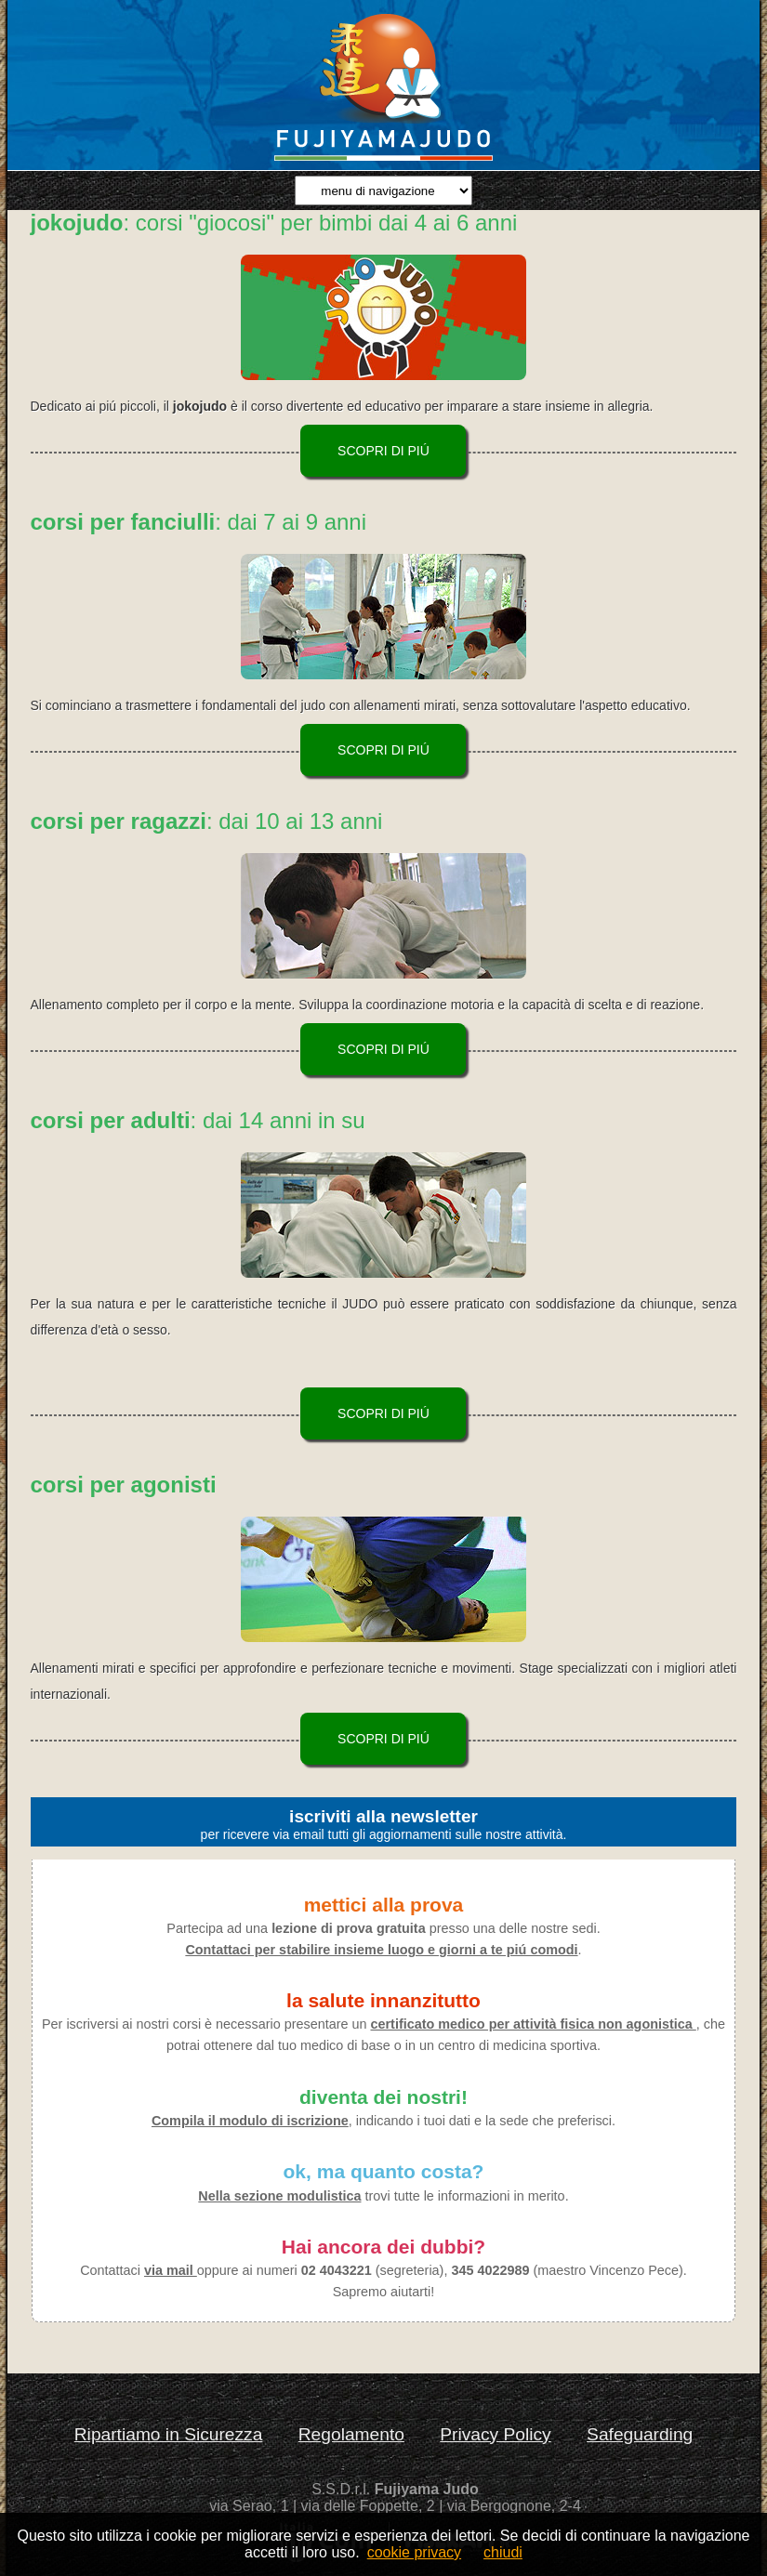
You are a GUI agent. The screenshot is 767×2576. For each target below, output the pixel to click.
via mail (170, 2270)
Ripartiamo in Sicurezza (168, 2434)
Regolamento (351, 2434)
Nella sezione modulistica (279, 2195)
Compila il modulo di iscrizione (250, 2120)
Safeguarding (640, 2434)
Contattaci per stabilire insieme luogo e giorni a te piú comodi (381, 1949)
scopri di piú (383, 450)
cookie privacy (414, 2552)
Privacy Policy (495, 2434)
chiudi (502, 2552)
